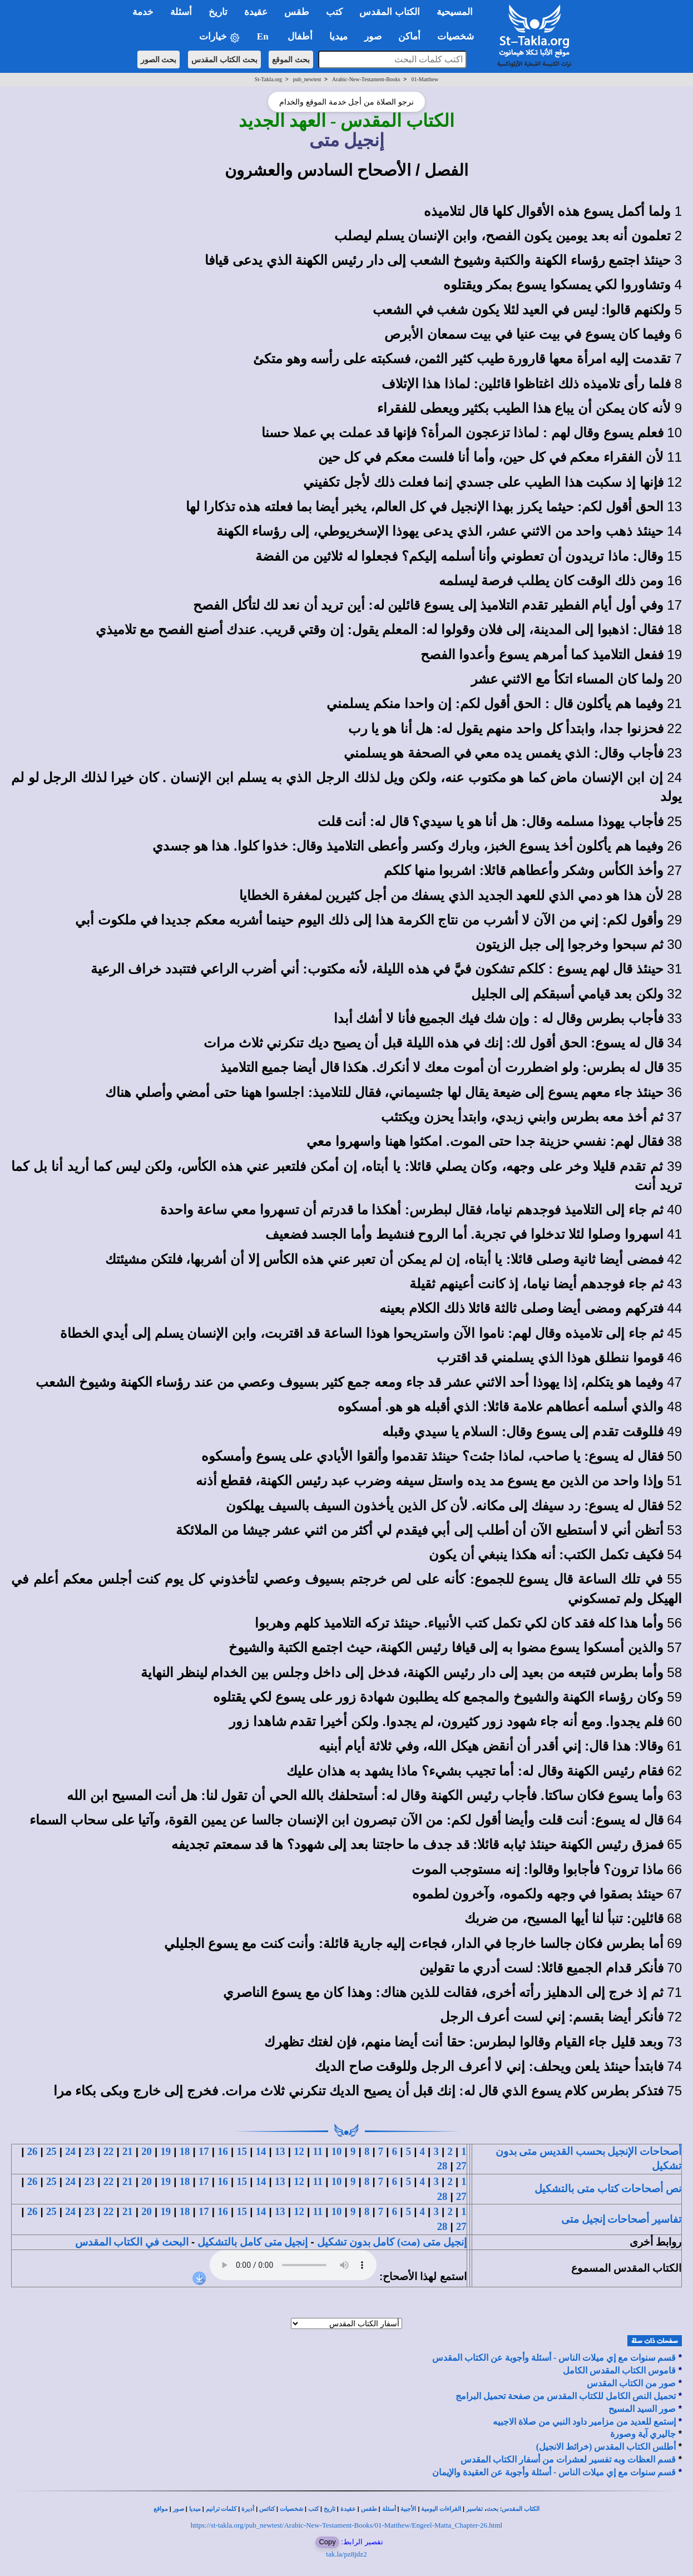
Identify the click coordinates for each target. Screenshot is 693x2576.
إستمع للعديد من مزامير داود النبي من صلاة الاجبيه (584, 2421)
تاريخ (329, 2509)
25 (51, 2151)
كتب (313, 2509)
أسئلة (389, 2509)
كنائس (267, 2509)
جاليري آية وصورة (643, 2434)
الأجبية (408, 2509)
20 (146, 2151)
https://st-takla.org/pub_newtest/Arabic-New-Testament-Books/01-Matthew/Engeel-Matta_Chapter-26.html (346, 2525)
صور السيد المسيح (642, 2409)
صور (178, 2509)
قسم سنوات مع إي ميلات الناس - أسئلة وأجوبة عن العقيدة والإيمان (554, 2472)
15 (241, 2151)
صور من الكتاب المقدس (631, 2383)
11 (318, 2151)
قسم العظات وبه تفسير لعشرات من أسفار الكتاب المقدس (568, 2459)
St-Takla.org (268, 79)
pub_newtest (307, 79)
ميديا (195, 2509)
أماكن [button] (409, 36)
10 (336, 2151)
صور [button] (373, 36)
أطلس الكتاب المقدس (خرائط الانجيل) (606, 2446)
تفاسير (474, 2509)
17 (204, 2151)
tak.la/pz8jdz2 (346, 2554)
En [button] (264, 36)
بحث (492, 2509)
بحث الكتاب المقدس (224, 59)
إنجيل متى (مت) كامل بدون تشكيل (392, 2242)
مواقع (161, 2509)
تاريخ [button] (218, 12)
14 (261, 2151)
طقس (369, 2509)
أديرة (247, 2509)
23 (89, 2151)
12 (299, 2151)
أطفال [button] (300, 36)
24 (70, 2151)
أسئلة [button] (181, 12)
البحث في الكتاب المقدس (132, 2242)
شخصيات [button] (459, 36)
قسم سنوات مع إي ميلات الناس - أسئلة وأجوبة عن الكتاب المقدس (554, 2357)
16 (222, 2151)
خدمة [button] (143, 12)
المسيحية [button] (455, 12)
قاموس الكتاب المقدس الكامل (619, 2370)
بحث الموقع (291, 59)
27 (461, 2166)
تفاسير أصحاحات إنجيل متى (621, 2219)
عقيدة (348, 2509)
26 (32, 2151)
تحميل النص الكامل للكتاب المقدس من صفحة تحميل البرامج (566, 2396)
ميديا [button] (338, 36)
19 (165, 2151)
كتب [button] (334, 12)
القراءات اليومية (441, 2509)
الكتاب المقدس (520, 2509)
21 (127, 2151)
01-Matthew (424, 79)
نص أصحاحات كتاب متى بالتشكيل (607, 2188)
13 (280, 2151)
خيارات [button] (219, 37)
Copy (327, 2542)
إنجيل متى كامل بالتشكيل (252, 2242)
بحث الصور (159, 59)
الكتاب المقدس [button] (389, 12)
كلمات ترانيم (221, 2509)
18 (185, 2151)
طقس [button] (296, 12)
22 (108, 2151)
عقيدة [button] (256, 12)
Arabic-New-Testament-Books (366, 79)
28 (442, 2166)
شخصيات (291, 2509)
